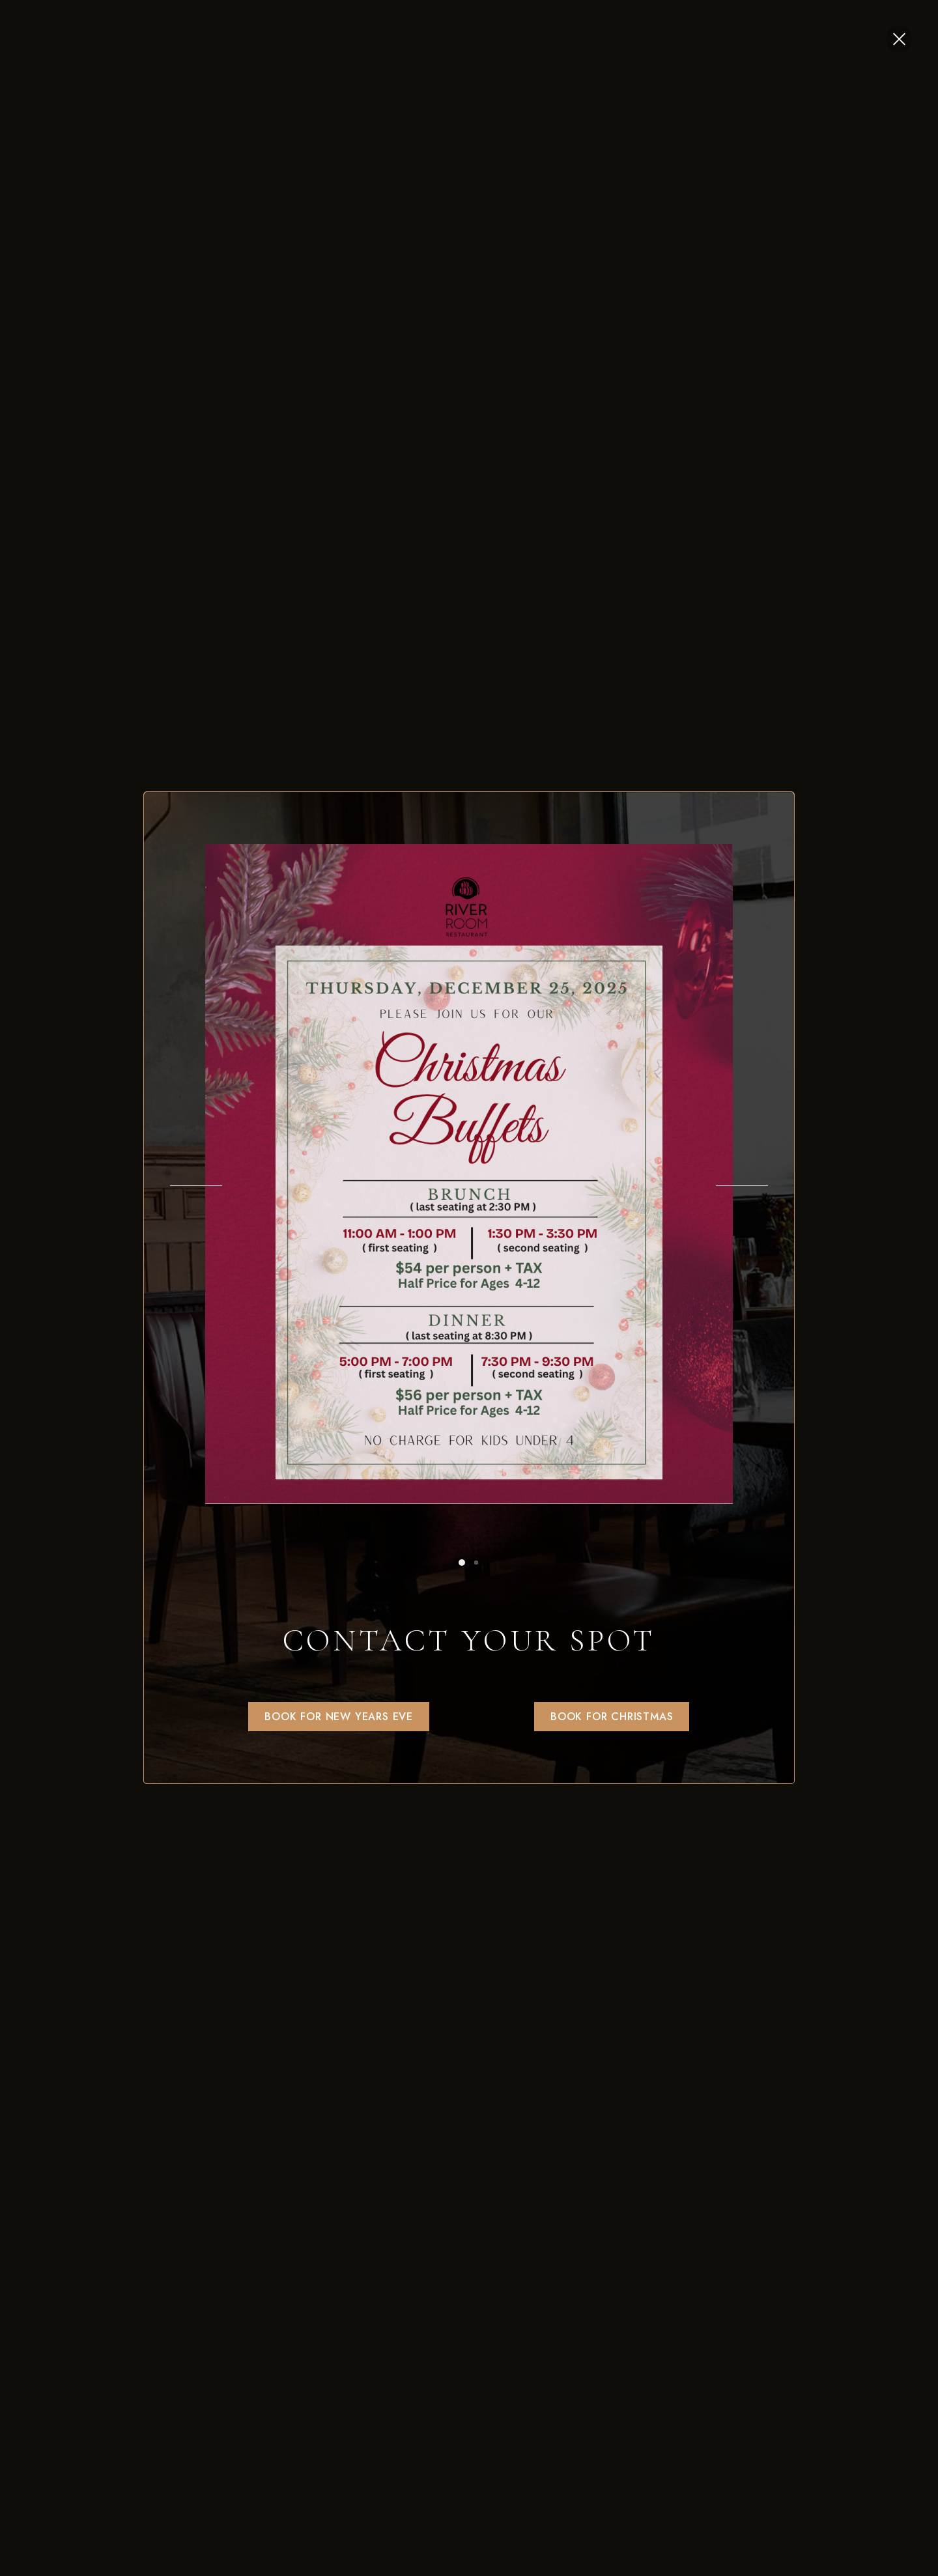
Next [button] (742, 1186)
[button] (338, 1716)
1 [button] (462, 1562)
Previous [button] (196, 1186)
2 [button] (476, 1562)
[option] (469, 1174)
